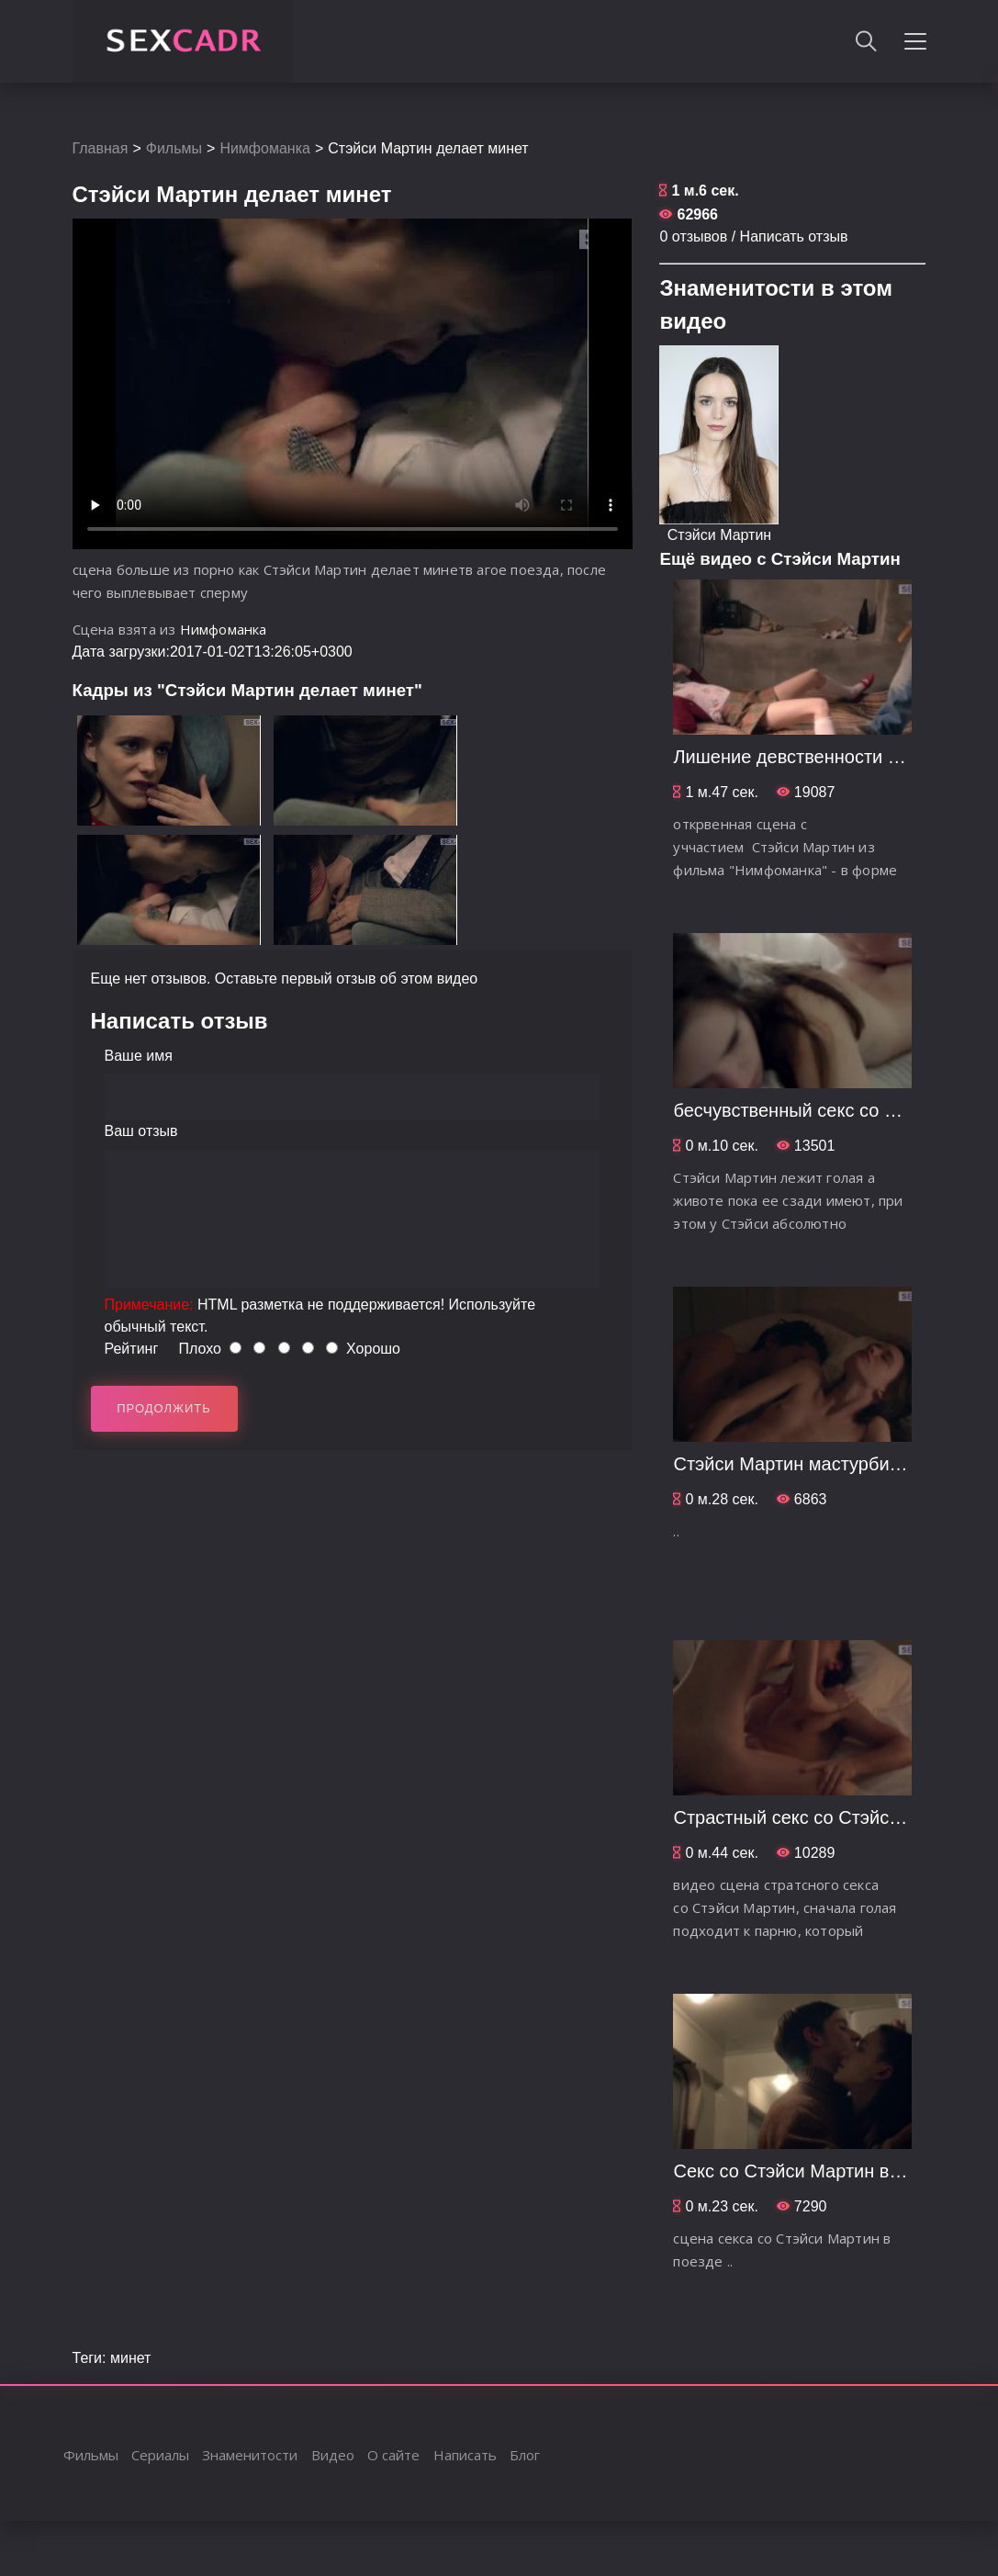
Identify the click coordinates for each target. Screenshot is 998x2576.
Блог (525, 2455)
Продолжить (164, 1408)
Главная (101, 148)
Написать (465, 2455)
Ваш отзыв (141, 1131)
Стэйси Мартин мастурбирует (799, 1464)
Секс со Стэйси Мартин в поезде (813, 2171)
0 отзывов (693, 236)
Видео (332, 2455)
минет (130, 2358)
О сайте (393, 2455)
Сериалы (160, 2455)
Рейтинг (132, 1348)
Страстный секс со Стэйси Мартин (821, 1817)
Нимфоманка (264, 148)
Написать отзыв (794, 236)
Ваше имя (139, 1055)
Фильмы (174, 148)
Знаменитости (249, 2455)
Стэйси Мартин (719, 535)
